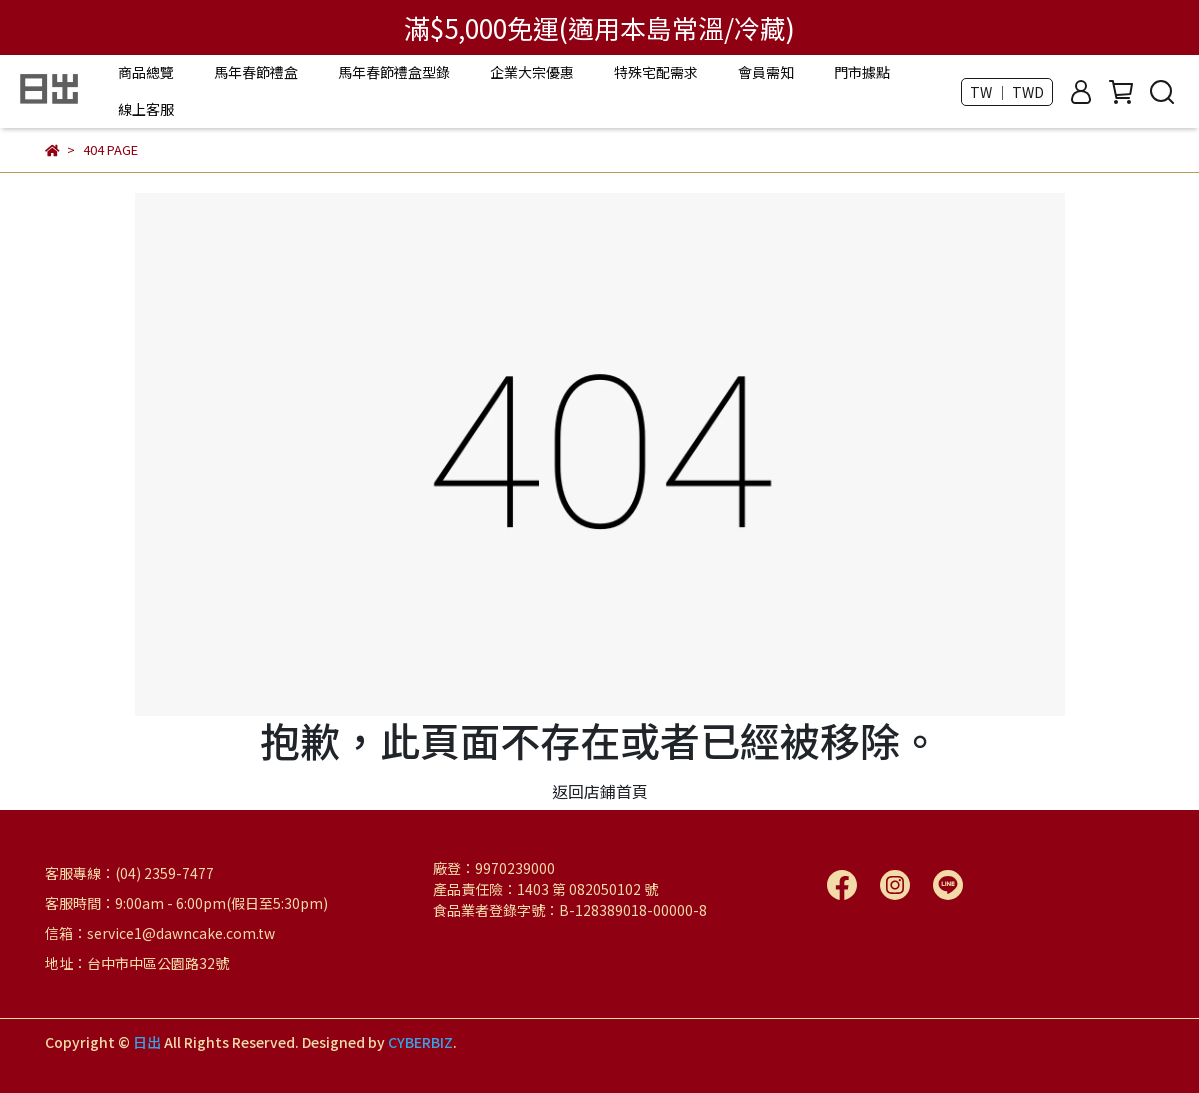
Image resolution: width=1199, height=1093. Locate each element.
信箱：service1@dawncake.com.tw (160, 933)
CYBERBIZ (420, 1042)
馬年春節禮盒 (256, 72)
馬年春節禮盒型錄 (394, 72)
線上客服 (146, 109)
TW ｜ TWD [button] (1007, 92)
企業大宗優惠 (532, 72)
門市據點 (862, 72)
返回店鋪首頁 (600, 791)
